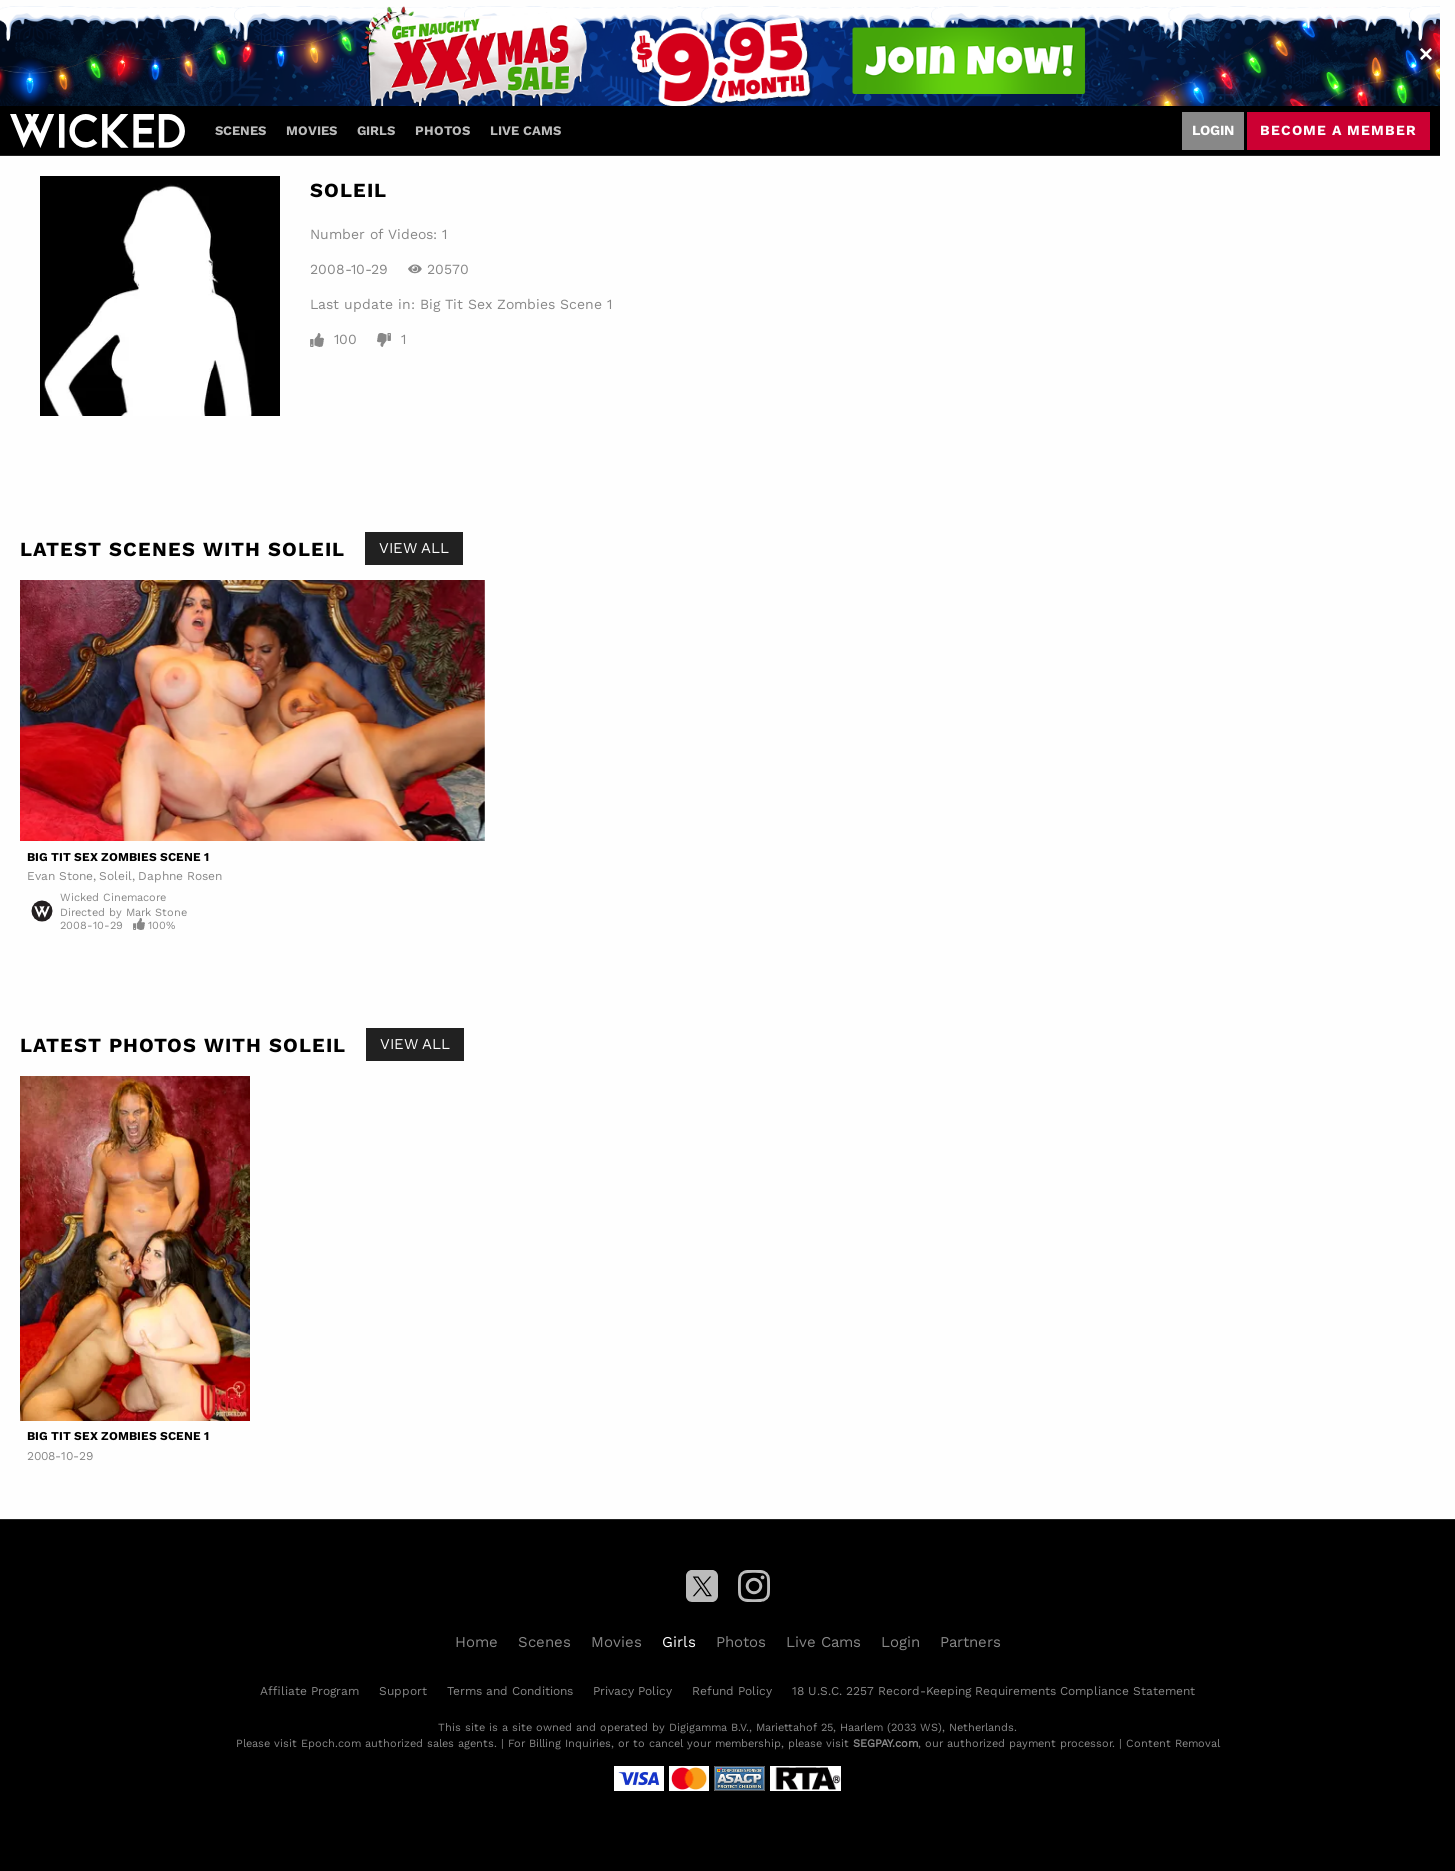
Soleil (115, 876)
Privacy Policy (632, 1691)
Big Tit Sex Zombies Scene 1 (516, 304)
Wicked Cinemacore (113, 897)
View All (414, 548)
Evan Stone (60, 876)
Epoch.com (331, 1743)
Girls (376, 130)
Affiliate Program (309, 1691)
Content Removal (1173, 1743)
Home (476, 1642)
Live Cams (525, 130)
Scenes (240, 130)
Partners (970, 1642)
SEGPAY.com (885, 1743)
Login (1213, 130)
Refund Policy (732, 1691)
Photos (442, 130)
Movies (311, 130)
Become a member (1338, 130)
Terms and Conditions (510, 1691)
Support (403, 1691)
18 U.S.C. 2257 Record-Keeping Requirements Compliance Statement (993, 1691)
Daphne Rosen (180, 876)
